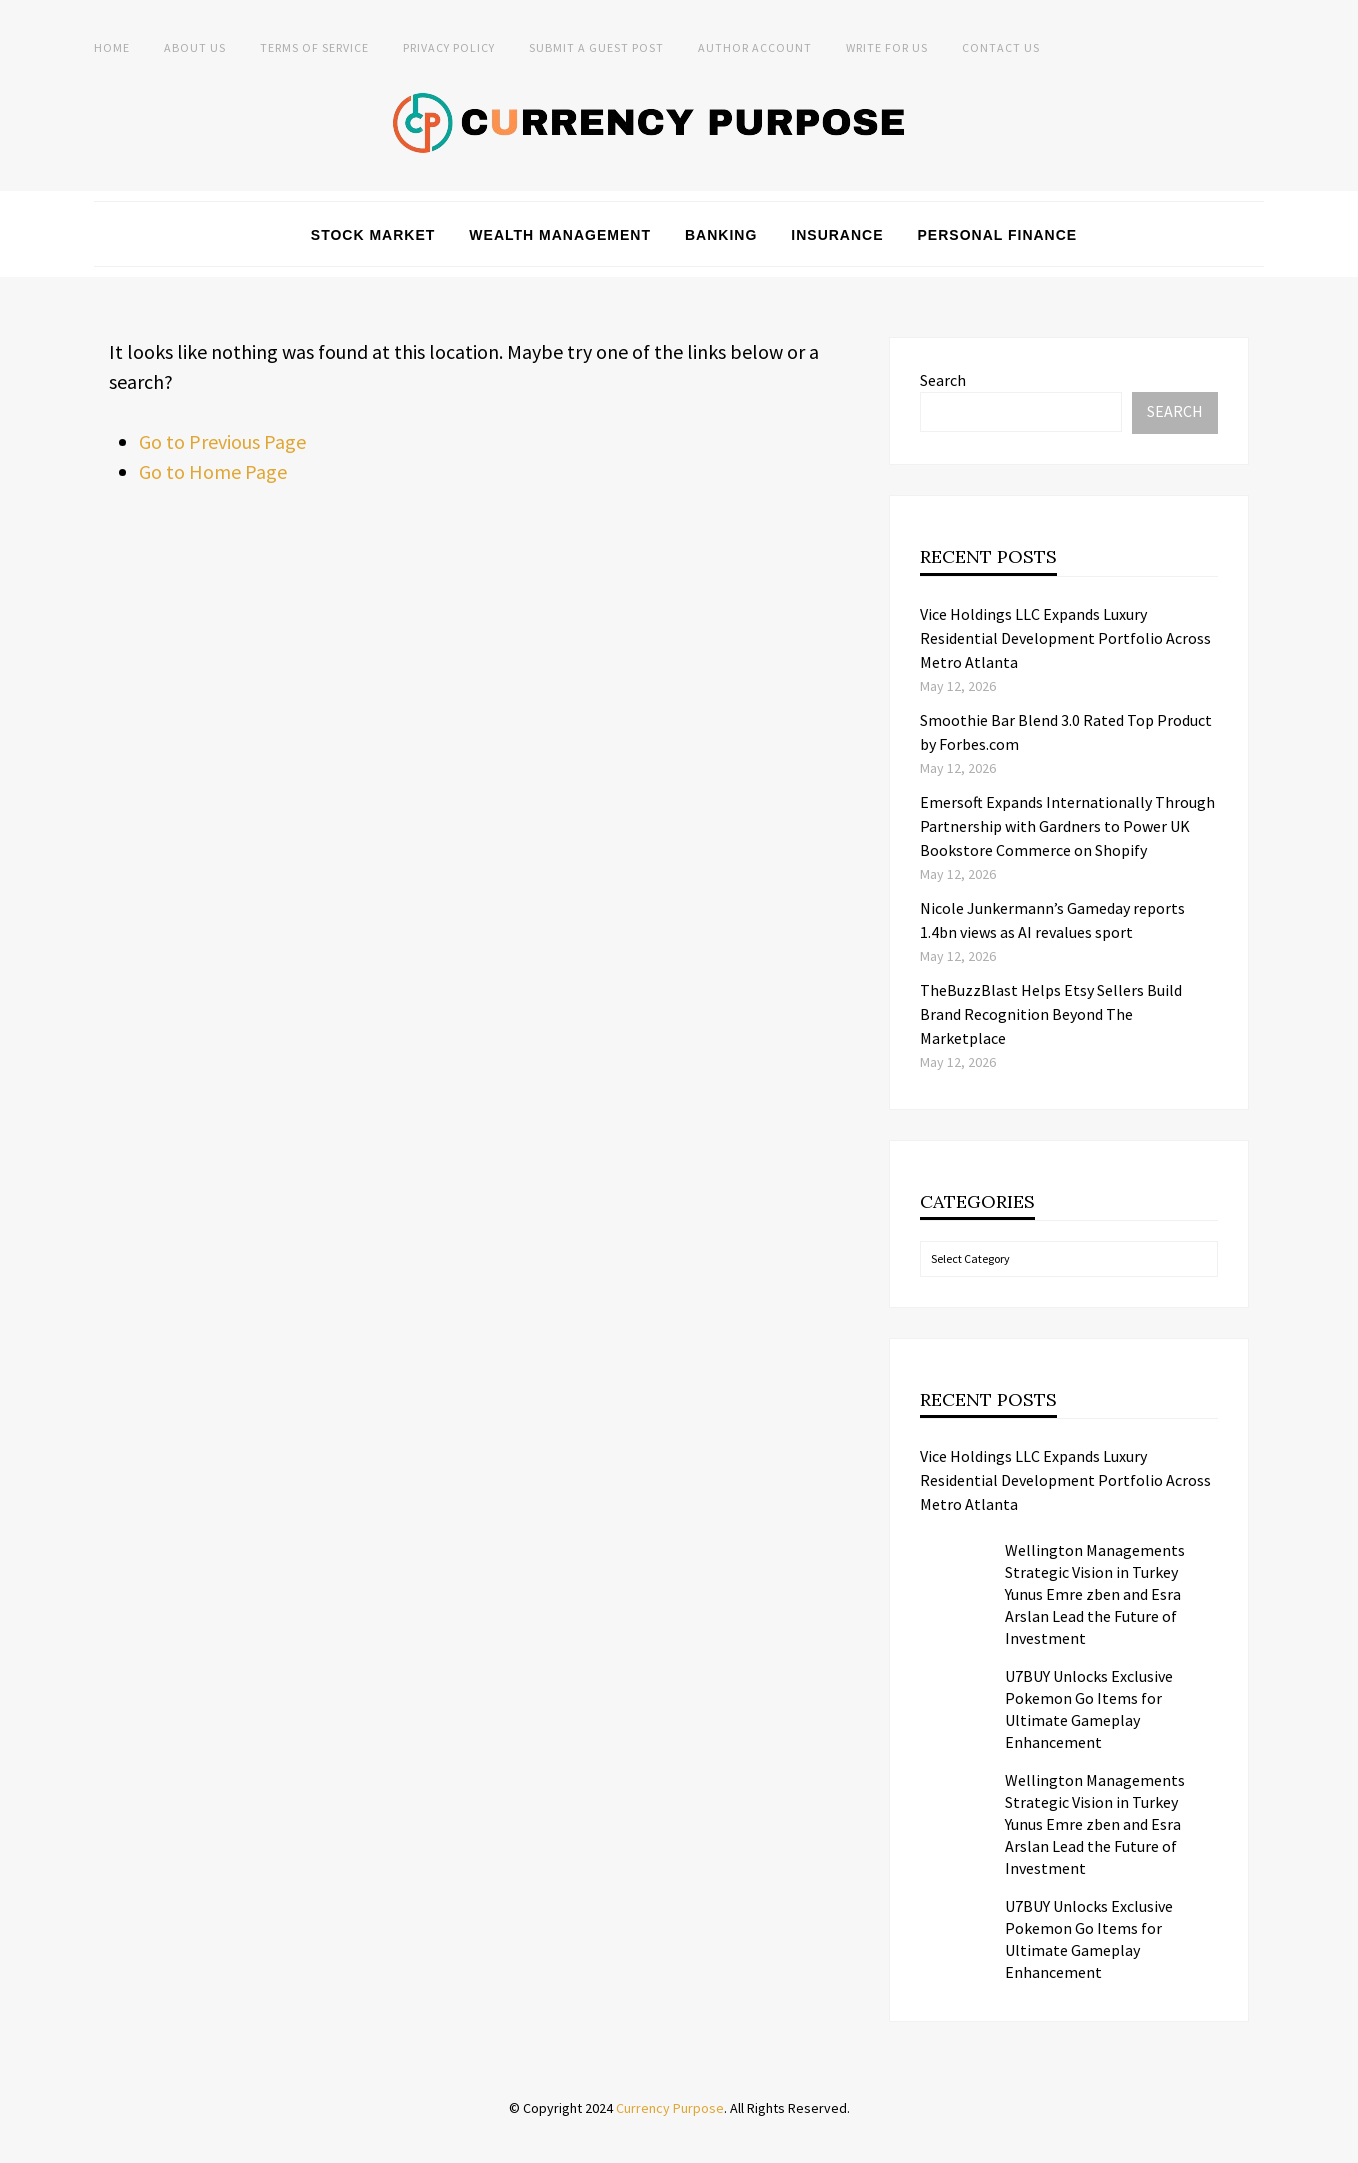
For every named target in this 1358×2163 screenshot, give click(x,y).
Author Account (755, 47)
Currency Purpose (670, 2108)
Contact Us (1001, 47)
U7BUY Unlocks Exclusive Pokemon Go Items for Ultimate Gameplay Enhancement (1089, 1709)
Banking (721, 235)
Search (943, 380)
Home (112, 47)
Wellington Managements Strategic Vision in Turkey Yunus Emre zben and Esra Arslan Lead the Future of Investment (1095, 1594)
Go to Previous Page (222, 441)
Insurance (837, 235)
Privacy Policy (449, 47)
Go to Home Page (213, 471)
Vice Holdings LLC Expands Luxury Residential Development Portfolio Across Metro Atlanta (1065, 638)
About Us (195, 47)
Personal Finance (998, 235)
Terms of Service (314, 47)
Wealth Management (560, 235)
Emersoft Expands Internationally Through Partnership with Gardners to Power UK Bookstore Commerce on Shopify (1067, 826)
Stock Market (373, 235)
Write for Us (887, 47)
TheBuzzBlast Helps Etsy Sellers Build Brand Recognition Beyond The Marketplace (1051, 1014)
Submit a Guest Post (596, 47)
